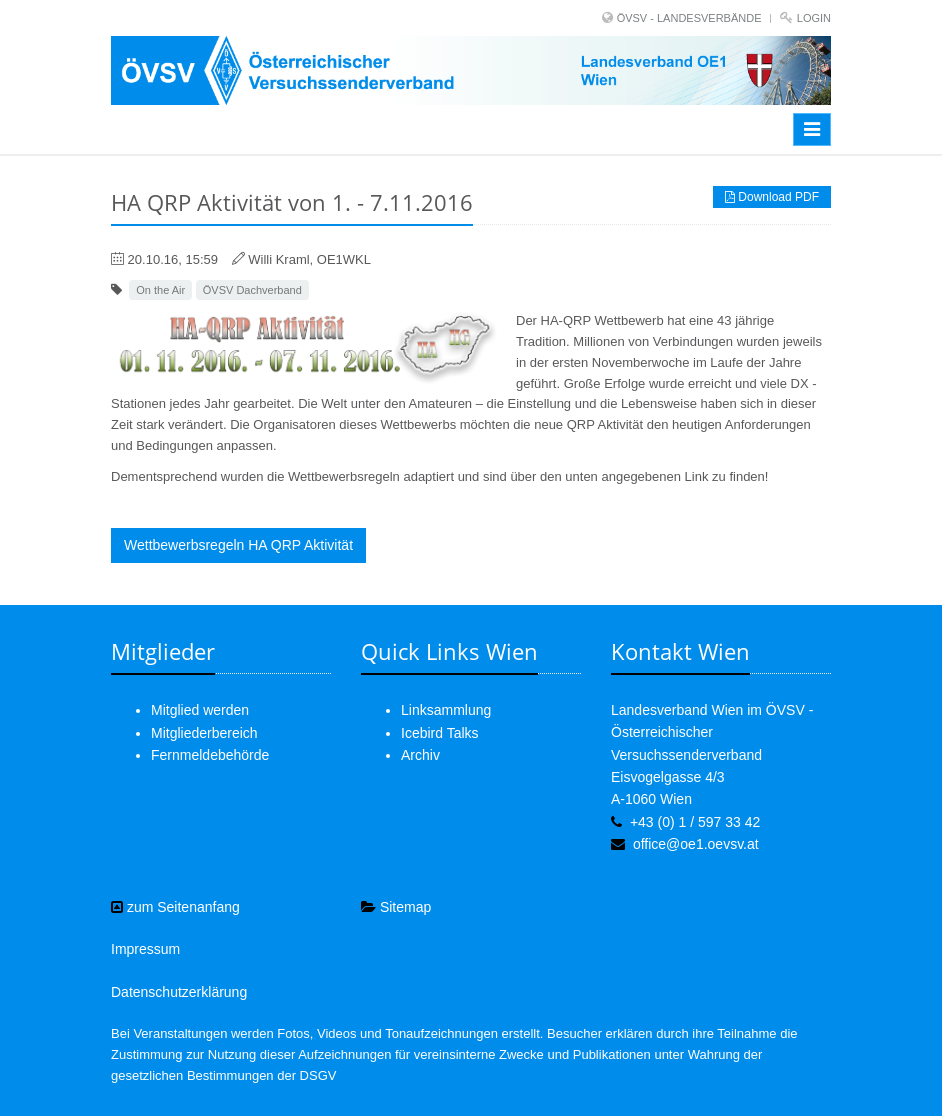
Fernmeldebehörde (210, 755)
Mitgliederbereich (204, 733)
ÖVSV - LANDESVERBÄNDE (689, 18)
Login (814, 18)
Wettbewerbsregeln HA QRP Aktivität (238, 545)
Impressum (145, 949)
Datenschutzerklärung (179, 992)
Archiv (420, 755)
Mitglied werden (200, 710)
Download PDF (772, 197)
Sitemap (396, 907)
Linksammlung (446, 710)
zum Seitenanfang (175, 907)
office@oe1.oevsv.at (696, 844)
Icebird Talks (440, 733)
